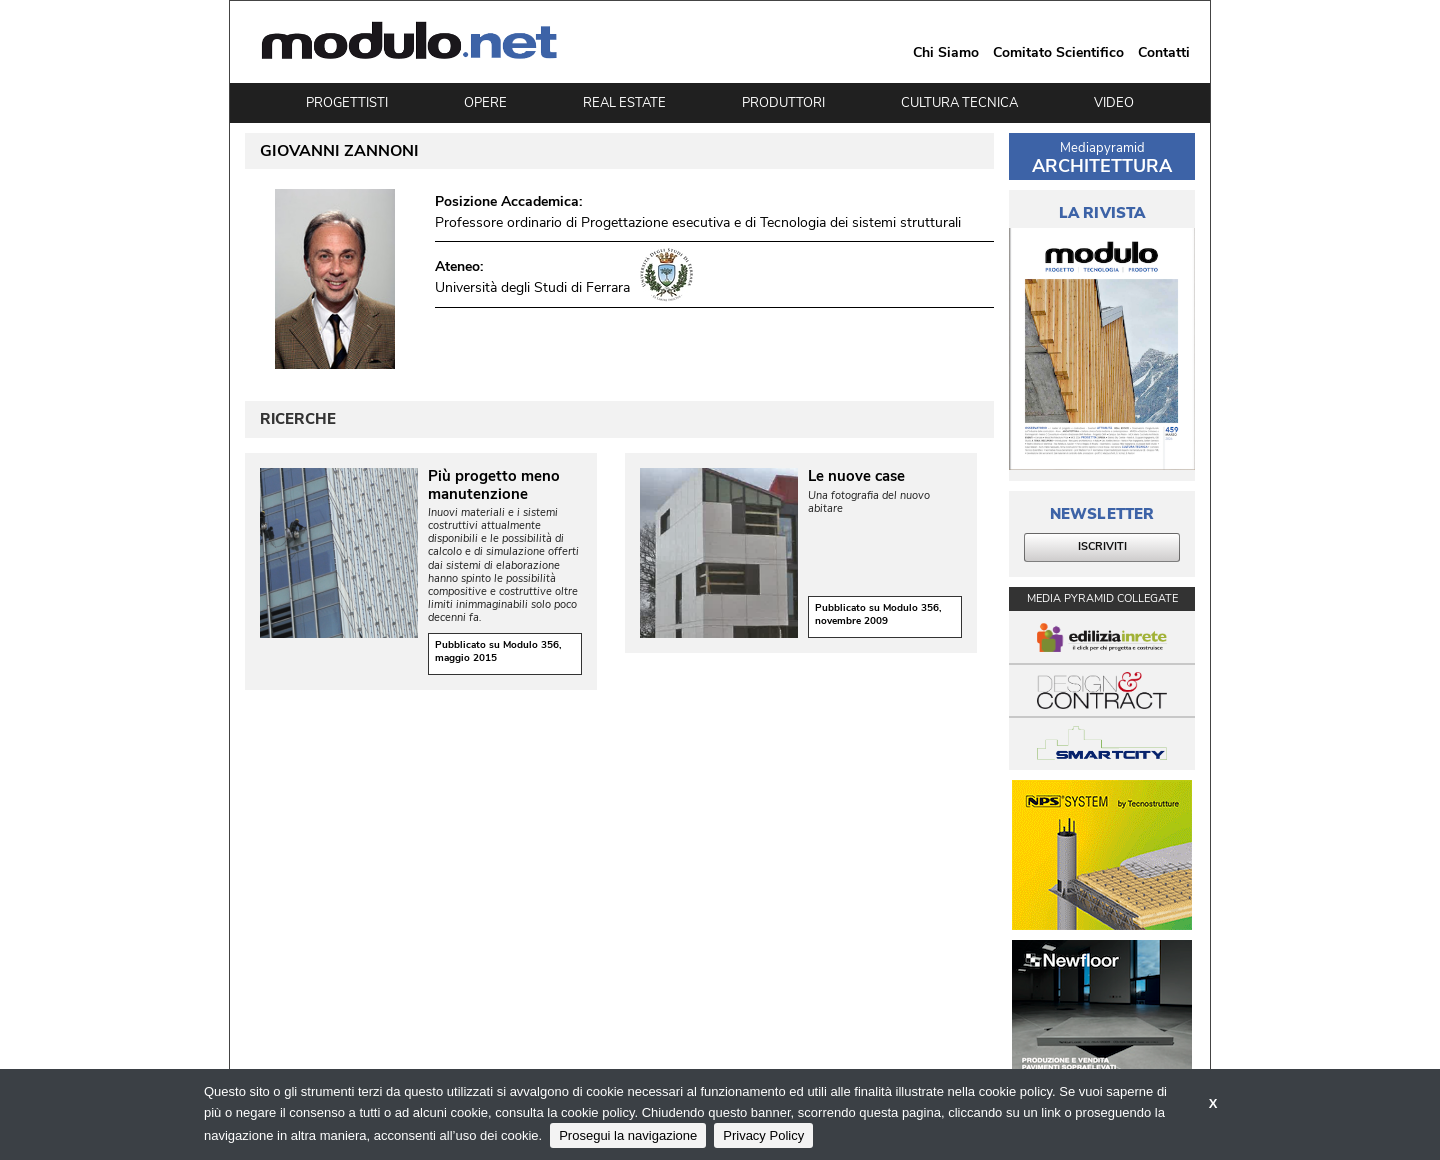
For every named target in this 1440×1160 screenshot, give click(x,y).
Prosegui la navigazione (628, 1135)
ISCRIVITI (1102, 546)
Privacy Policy (763, 1135)
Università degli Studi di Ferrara (532, 287)
